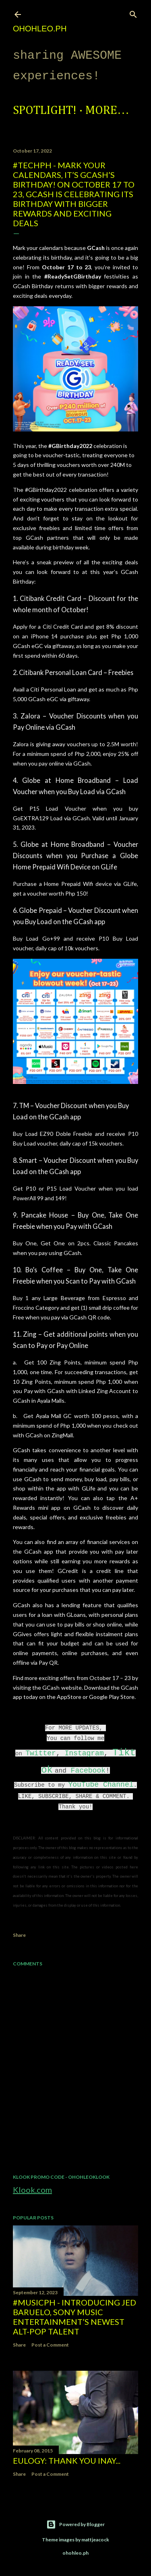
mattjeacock (95, 2540)
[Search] (133, 13)
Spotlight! (45, 111)
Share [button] (19, 1935)
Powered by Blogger (75, 2524)
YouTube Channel (100, 1785)
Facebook (88, 1771)
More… (107, 111)
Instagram (84, 1753)
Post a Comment (50, 2345)
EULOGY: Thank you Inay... (66, 2460)
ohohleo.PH (39, 28)
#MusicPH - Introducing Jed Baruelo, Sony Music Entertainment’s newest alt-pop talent (74, 2316)
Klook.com (32, 2189)
